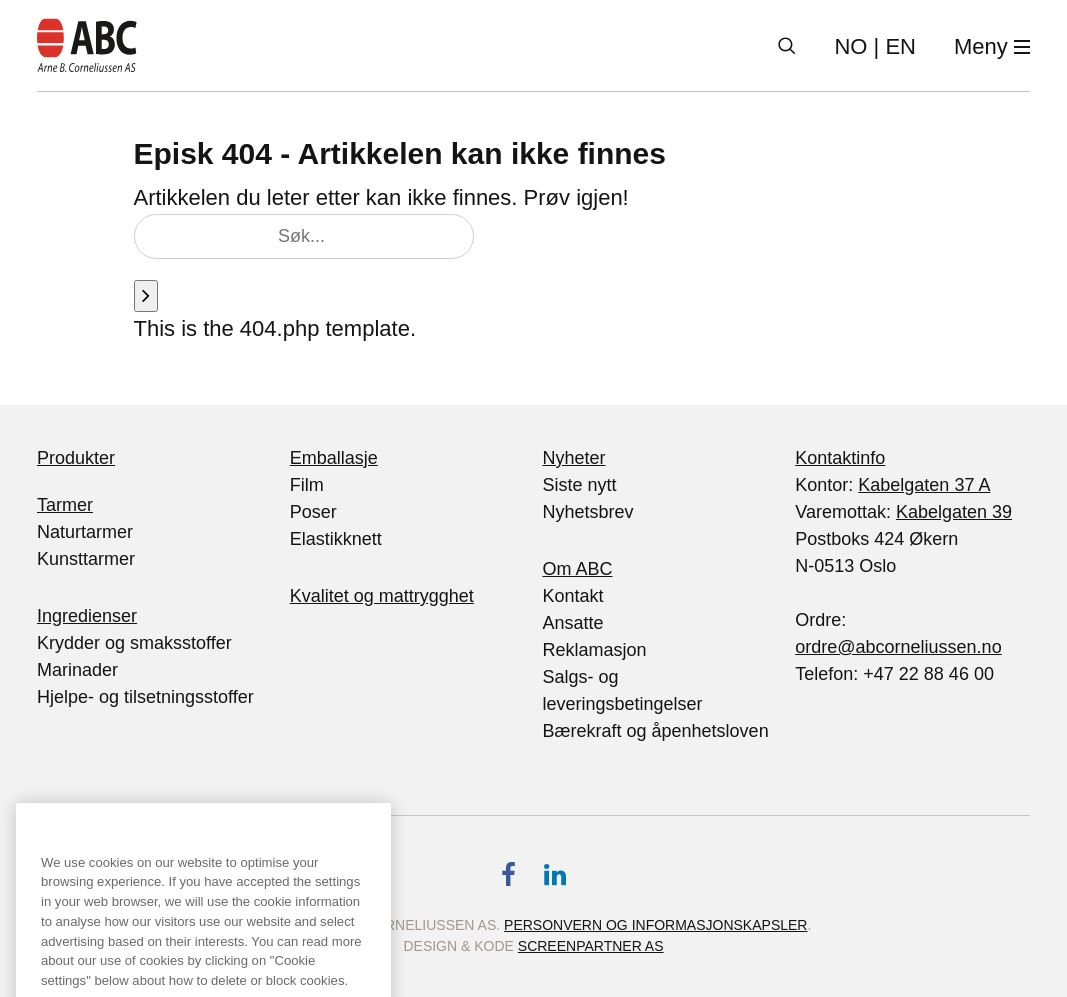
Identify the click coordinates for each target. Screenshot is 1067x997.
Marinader (77, 670)
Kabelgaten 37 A (924, 485)
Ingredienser (87, 616)
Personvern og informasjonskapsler (655, 925)
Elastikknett (336, 539)
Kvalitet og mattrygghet (382, 596)
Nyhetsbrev (588, 512)
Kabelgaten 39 (954, 512)
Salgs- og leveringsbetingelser (623, 690)
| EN (875, 46)
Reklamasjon (595, 650)
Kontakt (573, 596)
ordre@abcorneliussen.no (898, 647)
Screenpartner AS (591, 946)
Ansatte (573, 623)
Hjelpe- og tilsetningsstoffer (145, 697)
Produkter (76, 458)
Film (307, 485)
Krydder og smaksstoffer (134, 643)
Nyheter (574, 458)
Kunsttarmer (86, 559)
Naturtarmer (85, 532)
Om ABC (578, 569)
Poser (313, 512)
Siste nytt (580, 485)
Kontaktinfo (840, 458)
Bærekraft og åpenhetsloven (656, 731)
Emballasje (334, 458)
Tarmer (65, 505)
